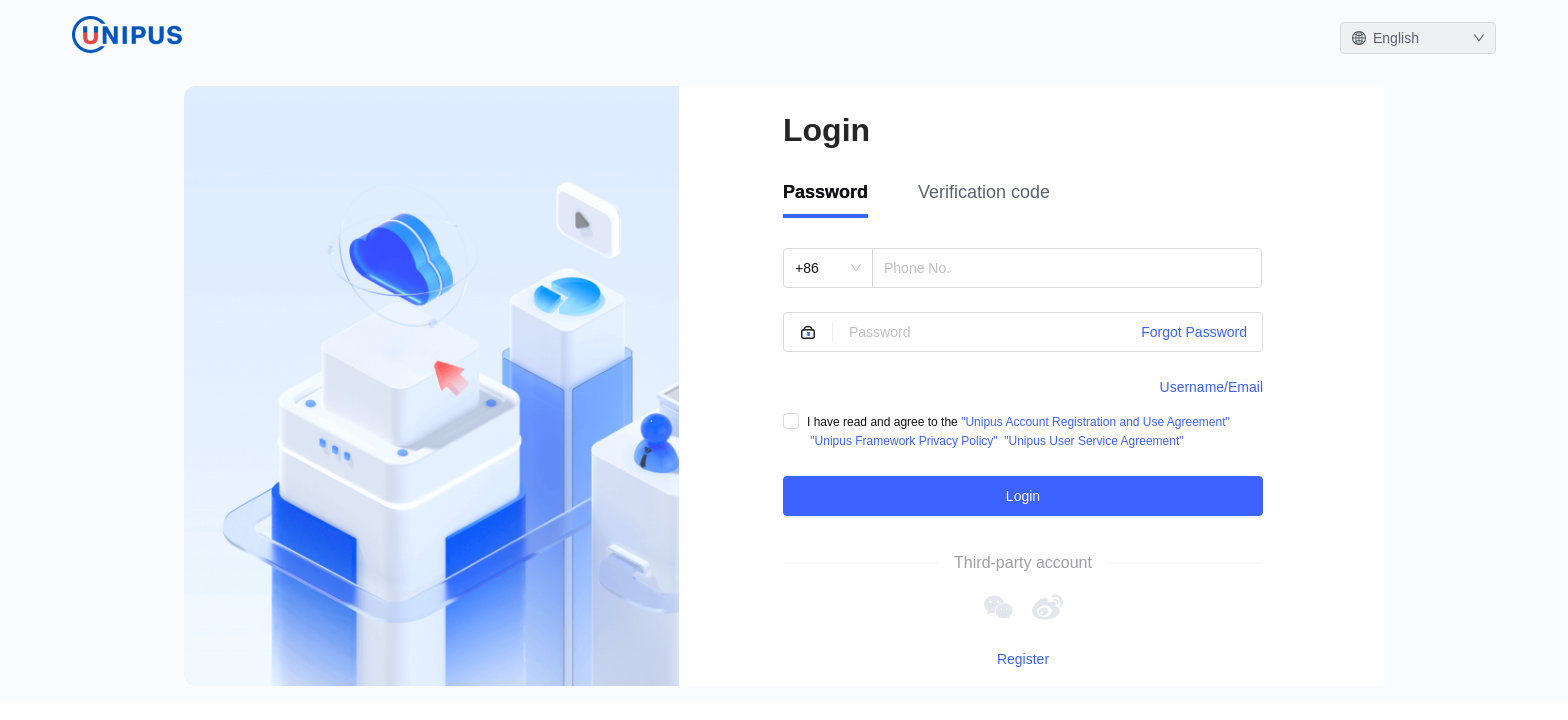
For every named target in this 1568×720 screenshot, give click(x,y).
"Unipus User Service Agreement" (1093, 441)
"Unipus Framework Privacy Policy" (903, 441)
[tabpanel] (1023, 381)
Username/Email (1211, 387)
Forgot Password (1194, 332)
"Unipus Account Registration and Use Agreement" (1095, 422)
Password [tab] (825, 192)
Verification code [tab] (984, 192)
